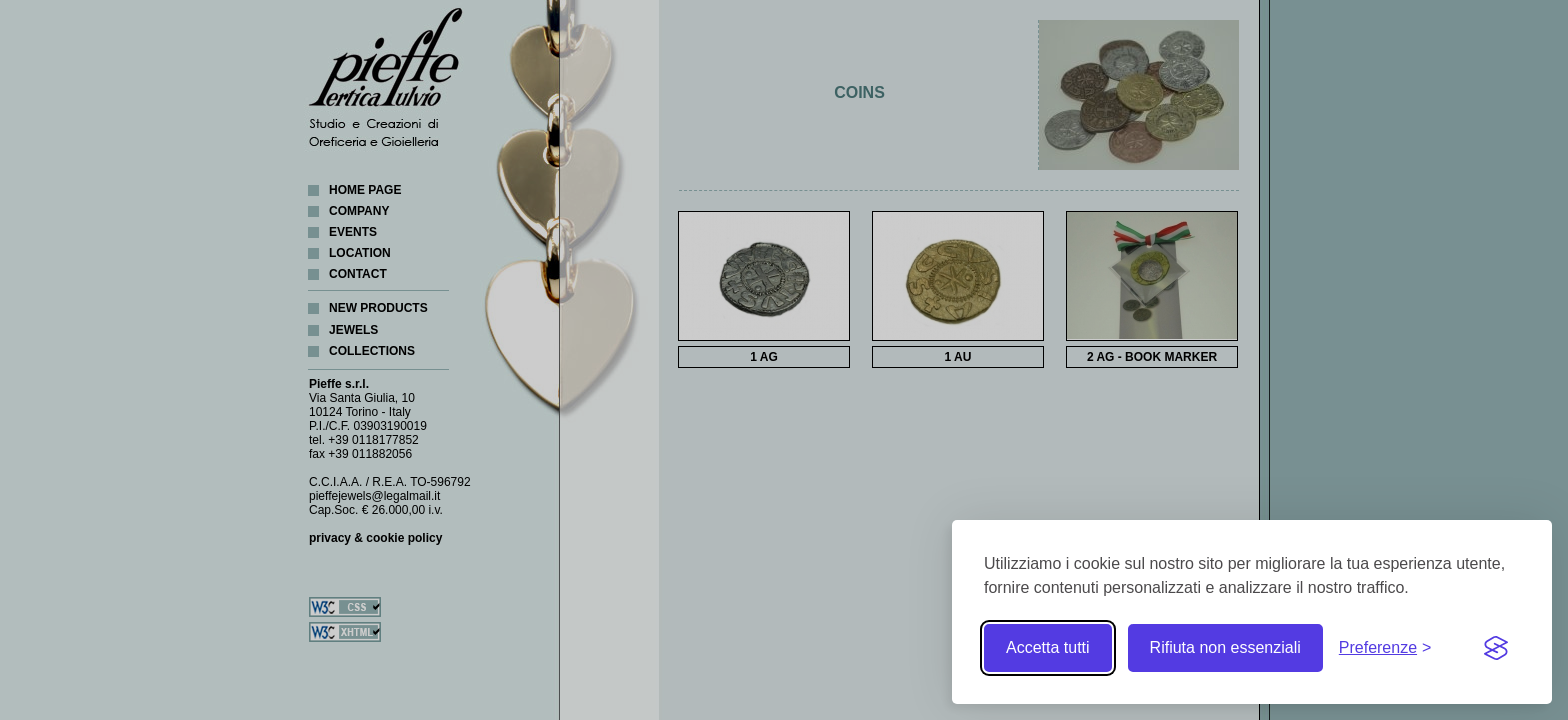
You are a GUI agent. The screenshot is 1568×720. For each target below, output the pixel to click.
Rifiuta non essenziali (1225, 647)
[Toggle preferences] (1385, 648)
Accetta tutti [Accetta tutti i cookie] (1048, 647)
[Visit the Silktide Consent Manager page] (1496, 648)
